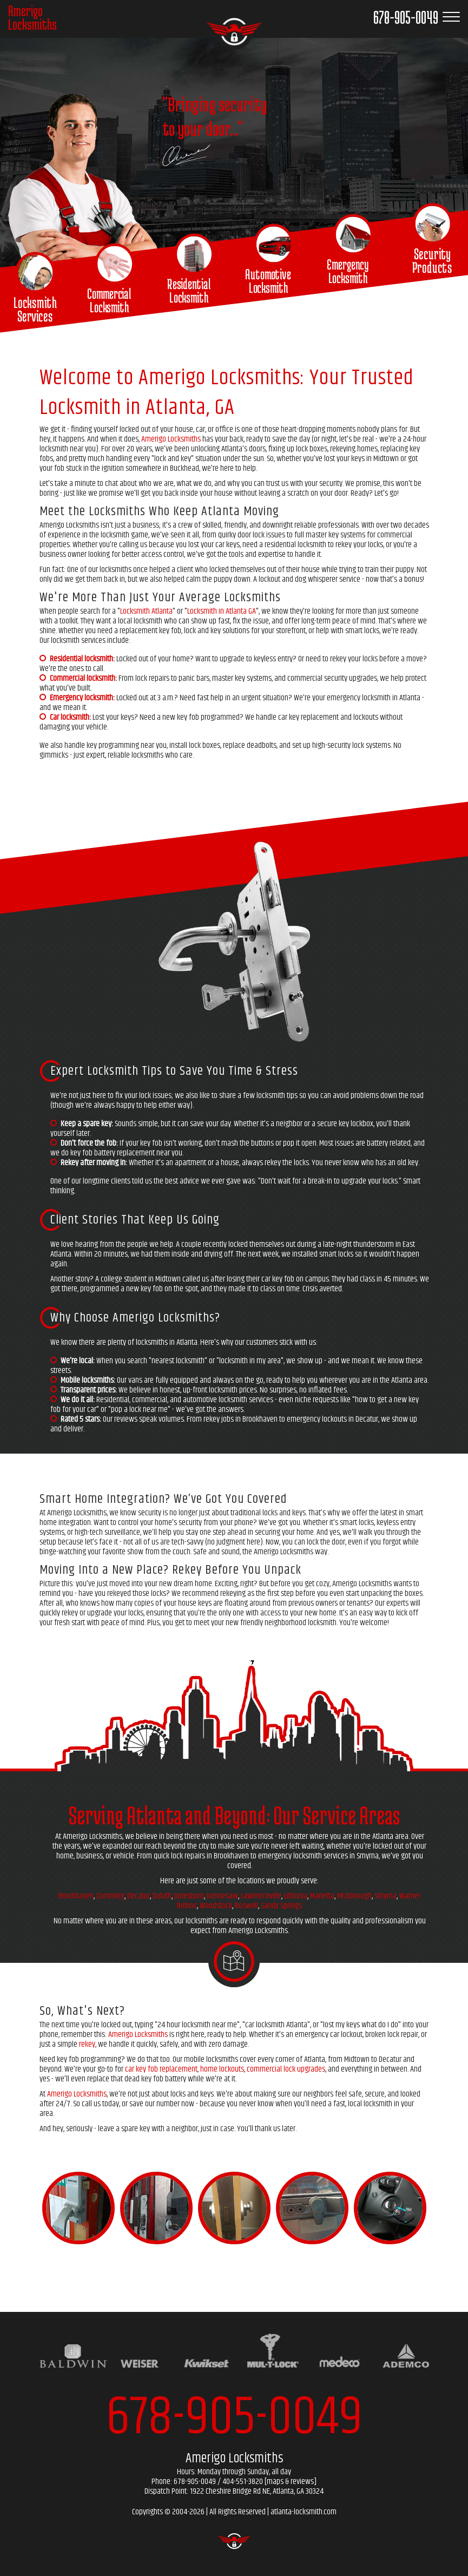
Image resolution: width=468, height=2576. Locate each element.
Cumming (110, 1896)
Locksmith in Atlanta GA (221, 611)
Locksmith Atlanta (146, 611)
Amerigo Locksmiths (171, 439)
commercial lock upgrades (286, 2069)
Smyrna (385, 1896)
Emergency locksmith (81, 698)
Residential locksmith (81, 659)
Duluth (162, 1896)
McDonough (354, 1896)
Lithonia (295, 1896)
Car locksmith (69, 717)
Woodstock (216, 1906)
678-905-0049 (234, 2417)
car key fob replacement (161, 2069)
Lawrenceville (261, 1896)
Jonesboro (189, 1896)
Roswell (246, 1906)
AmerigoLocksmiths (32, 17)
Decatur (138, 1896)
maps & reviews (290, 2481)
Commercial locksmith (82, 678)
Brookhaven (76, 1896)
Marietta (322, 1896)
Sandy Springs (281, 1906)
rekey (87, 2044)
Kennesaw (222, 1896)
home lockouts (222, 2069)
